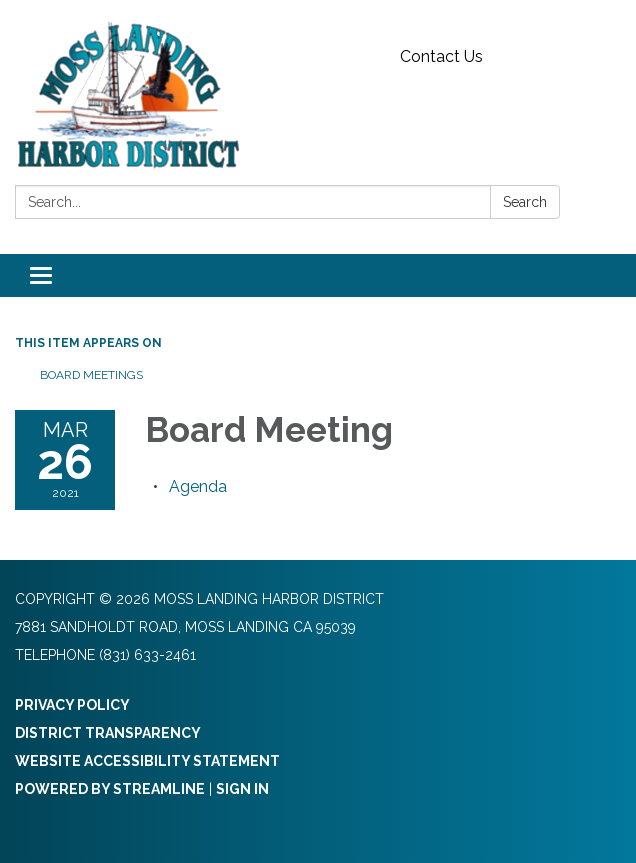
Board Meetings (91, 375)
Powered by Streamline (110, 789)
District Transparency (108, 733)
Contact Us (441, 56)
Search (525, 202)
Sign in (242, 789)
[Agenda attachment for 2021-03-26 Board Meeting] (198, 486)
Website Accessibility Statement (147, 761)
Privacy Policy (72, 705)
